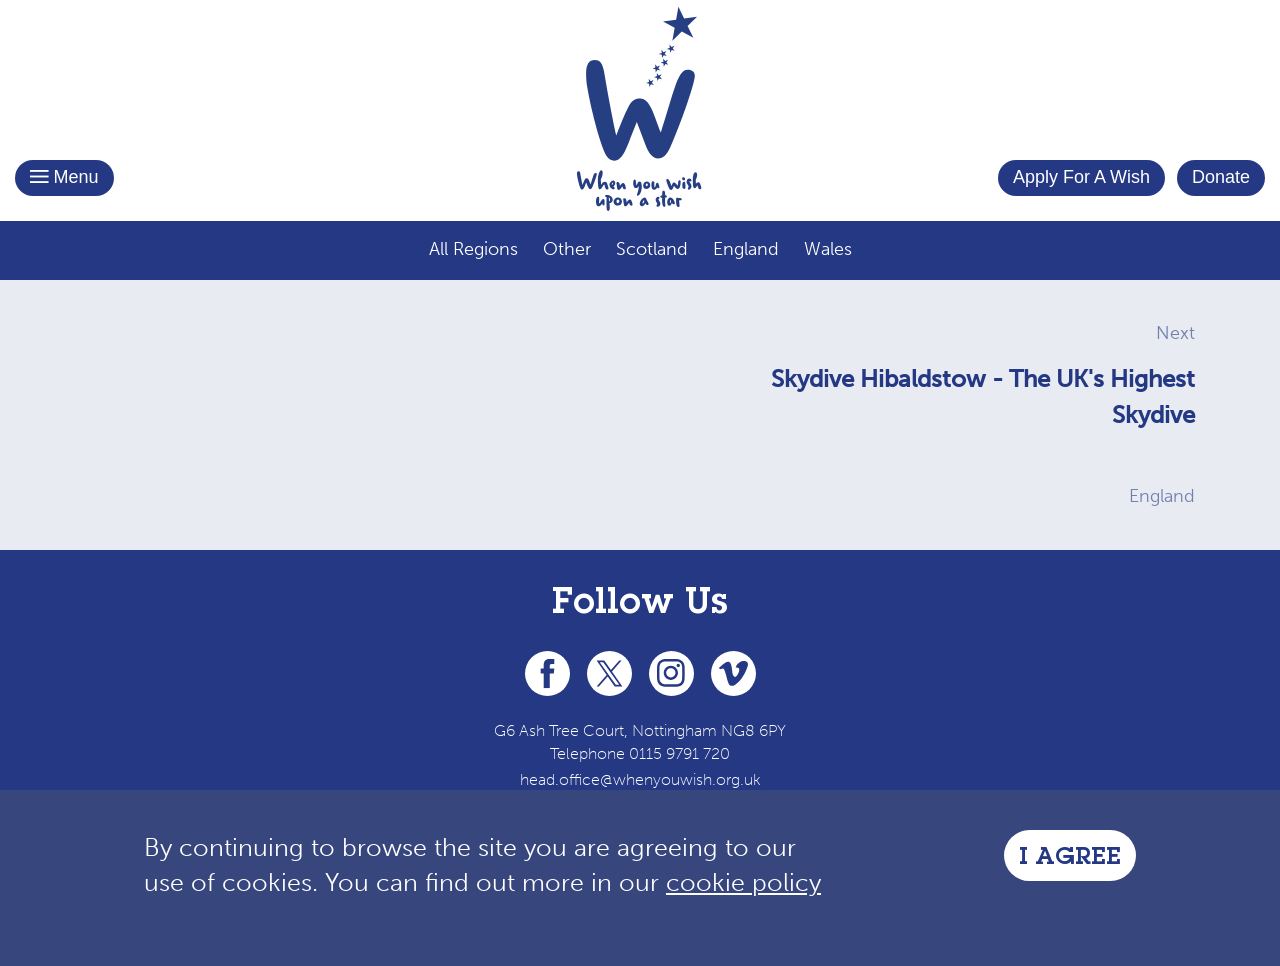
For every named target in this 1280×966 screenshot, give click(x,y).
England (746, 249)
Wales (828, 249)
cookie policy (743, 882)
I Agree (1070, 859)
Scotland (652, 249)
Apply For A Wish (1081, 177)
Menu (64, 177)
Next (1175, 333)
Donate (1221, 177)
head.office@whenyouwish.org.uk (640, 779)
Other (567, 249)
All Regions (473, 249)
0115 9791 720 (679, 753)
